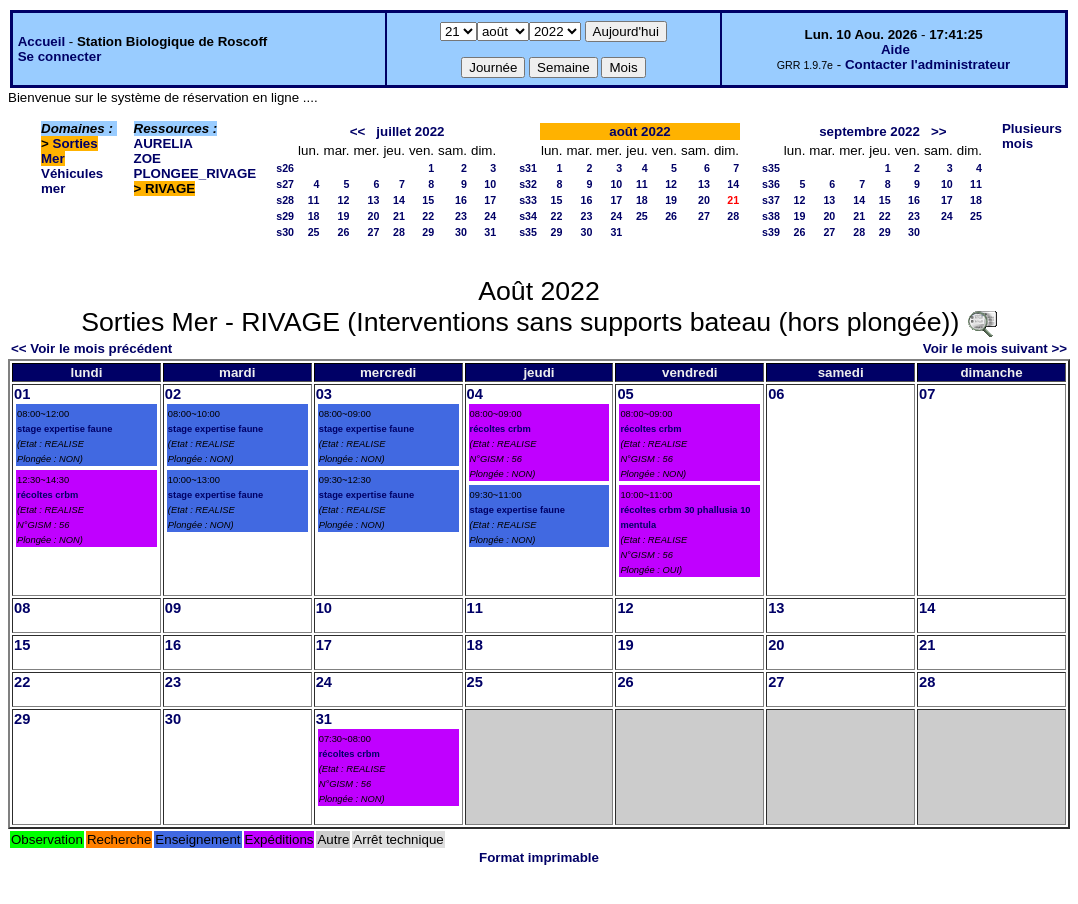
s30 (285, 232)
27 (374, 232)
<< (358, 131)
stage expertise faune (64, 429)
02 (173, 394)
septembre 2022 (869, 131)
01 (22, 394)
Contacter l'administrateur (927, 64)
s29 (285, 216)
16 (461, 200)
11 (314, 200)
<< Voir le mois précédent (91, 348)
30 (461, 232)
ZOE (147, 158)
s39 (771, 232)
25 (314, 232)
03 (324, 394)
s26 (285, 168)
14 (399, 200)
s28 (285, 200)
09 (173, 608)
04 (475, 394)
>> (939, 131)
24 (490, 216)
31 (490, 232)
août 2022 (640, 131)
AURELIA (163, 143)
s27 (285, 184)
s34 (528, 216)
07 (927, 394)
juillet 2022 (410, 131)
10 (490, 184)
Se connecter (60, 56)
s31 (528, 168)
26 (344, 232)
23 (461, 216)
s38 (771, 216)
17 (490, 200)
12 (344, 200)
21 (399, 216)
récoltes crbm (47, 495)
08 (22, 608)
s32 (528, 184)
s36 (771, 184)
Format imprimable (539, 857)
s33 (528, 200)
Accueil (41, 41)
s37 (771, 200)
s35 (528, 232)
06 (776, 394)
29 (428, 232)
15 (428, 200)
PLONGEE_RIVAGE (195, 173)
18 (314, 216)
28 (399, 232)
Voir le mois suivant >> (995, 348)
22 (428, 216)
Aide (895, 49)
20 (374, 216)
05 (625, 394)
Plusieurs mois (1032, 136)
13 (374, 200)
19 (344, 216)
